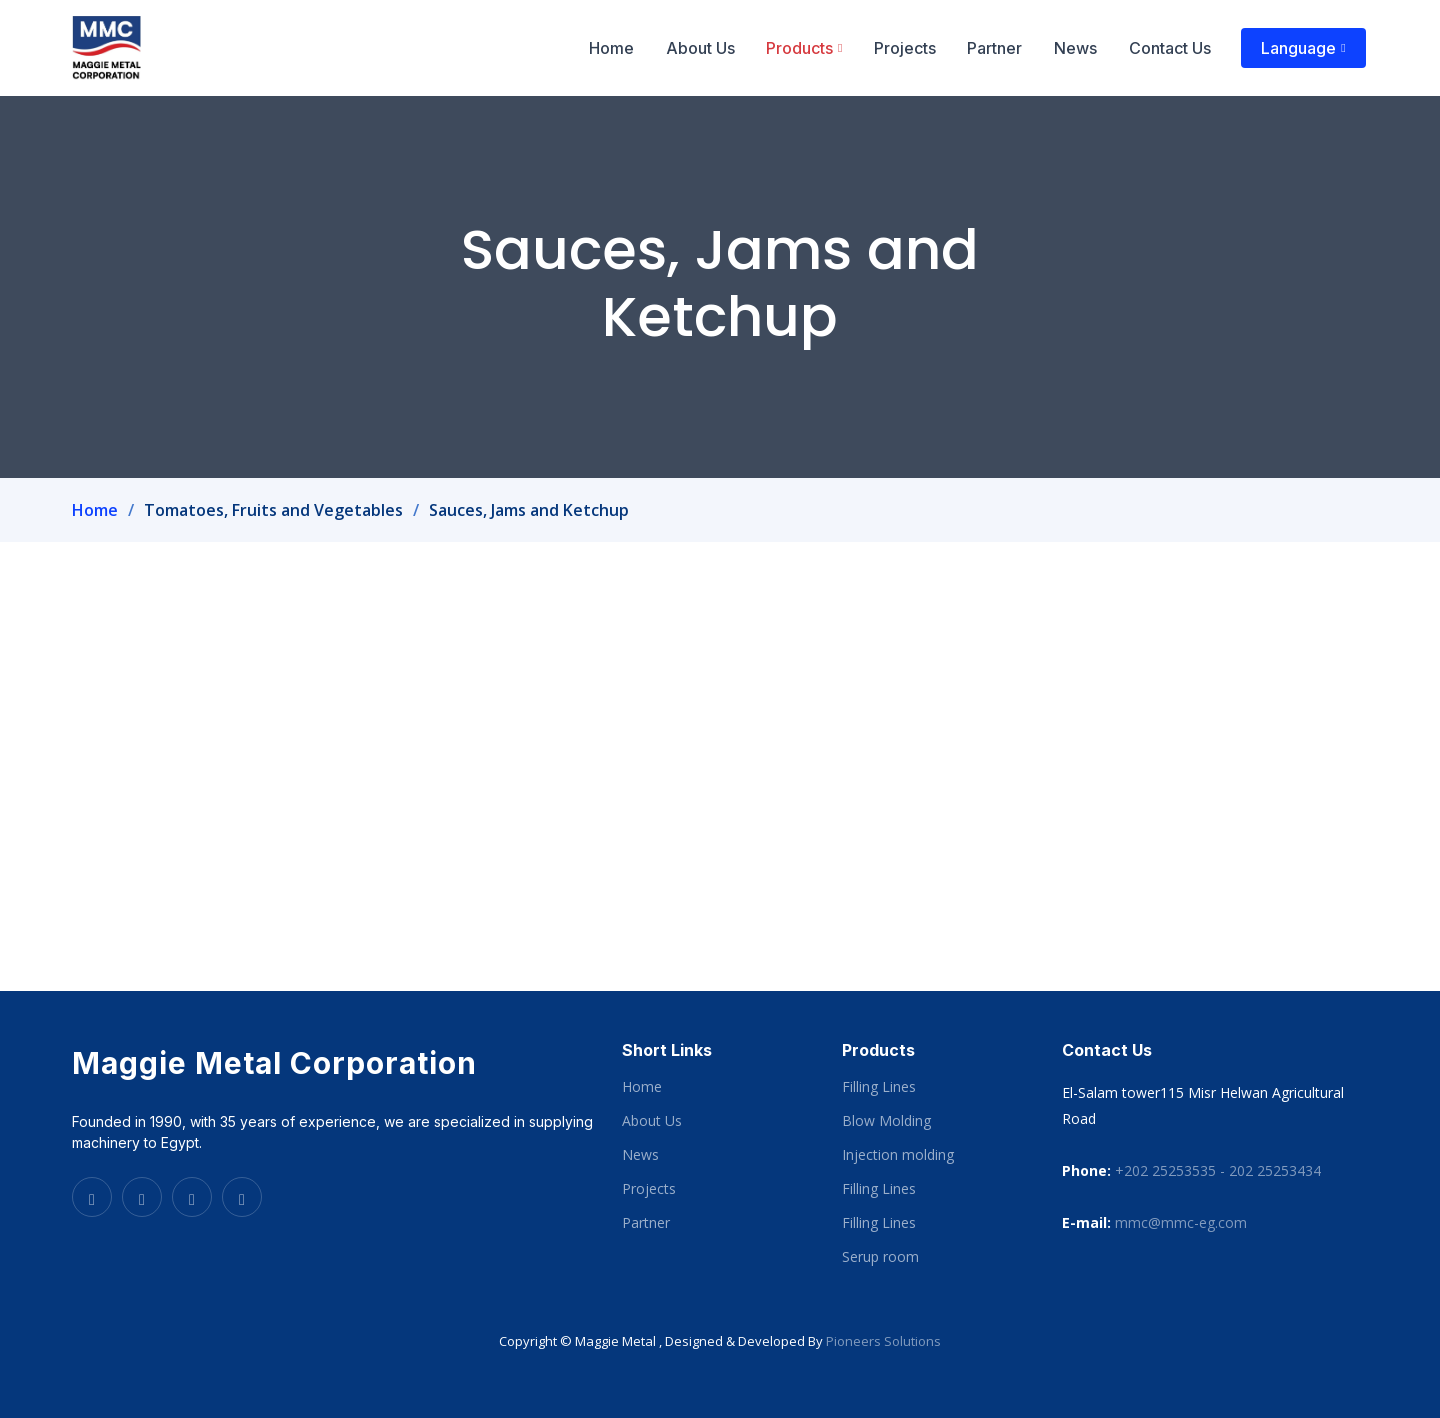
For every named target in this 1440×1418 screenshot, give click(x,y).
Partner (1001, 48)
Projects (913, 48)
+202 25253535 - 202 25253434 (1218, 1170)
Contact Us (1173, 48)
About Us (710, 48)
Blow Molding (886, 1121)
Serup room (880, 1257)
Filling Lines (879, 1087)
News (1080, 48)
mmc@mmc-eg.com (1181, 1222)
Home (623, 48)
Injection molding (898, 1155)
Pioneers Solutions (883, 1341)
